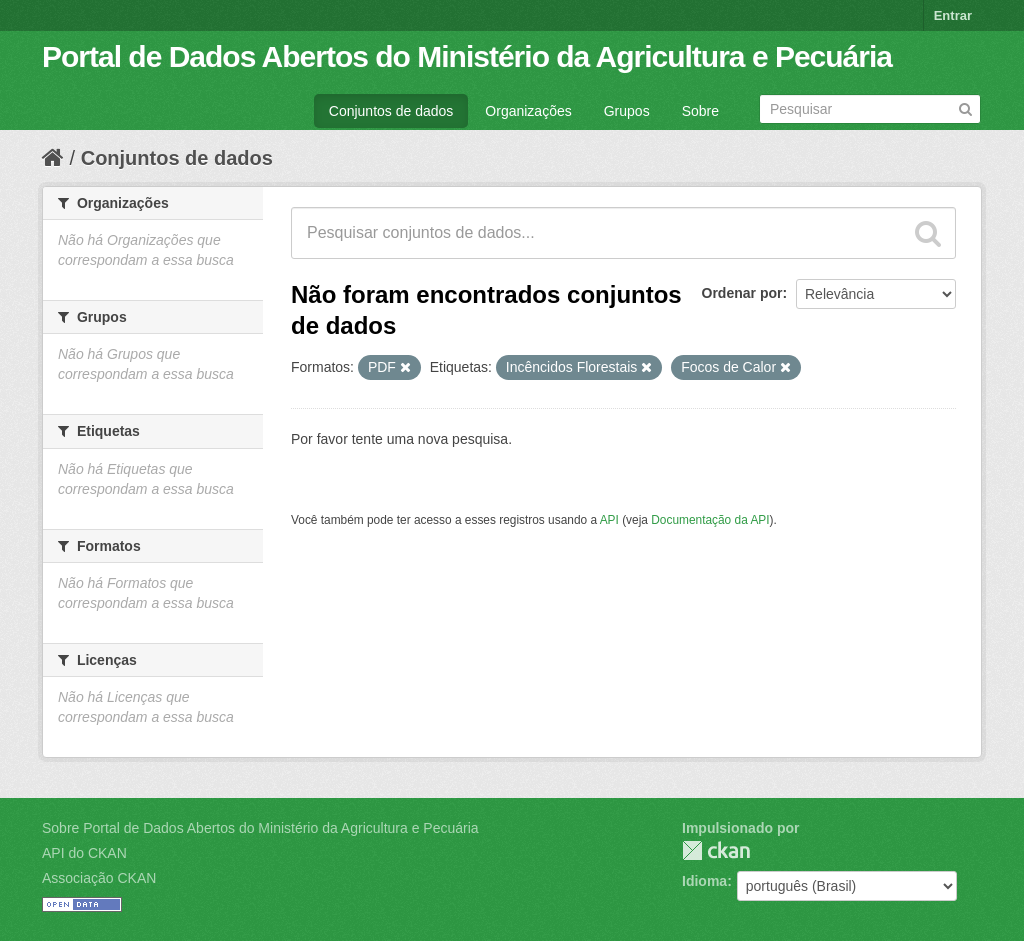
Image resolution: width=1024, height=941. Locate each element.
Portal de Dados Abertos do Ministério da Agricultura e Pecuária (467, 56)
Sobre (700, 111)
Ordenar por (742, 293)
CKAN (716, 850)
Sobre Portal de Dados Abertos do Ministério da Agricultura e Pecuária (260, 828)
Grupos (627, 111)
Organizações (528, 111)
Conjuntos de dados (391, 111)
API (609, 520)
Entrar (953, 15)
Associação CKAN (99, 878)
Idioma (704, 881)
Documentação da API (710, 520)
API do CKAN (84, 853)
